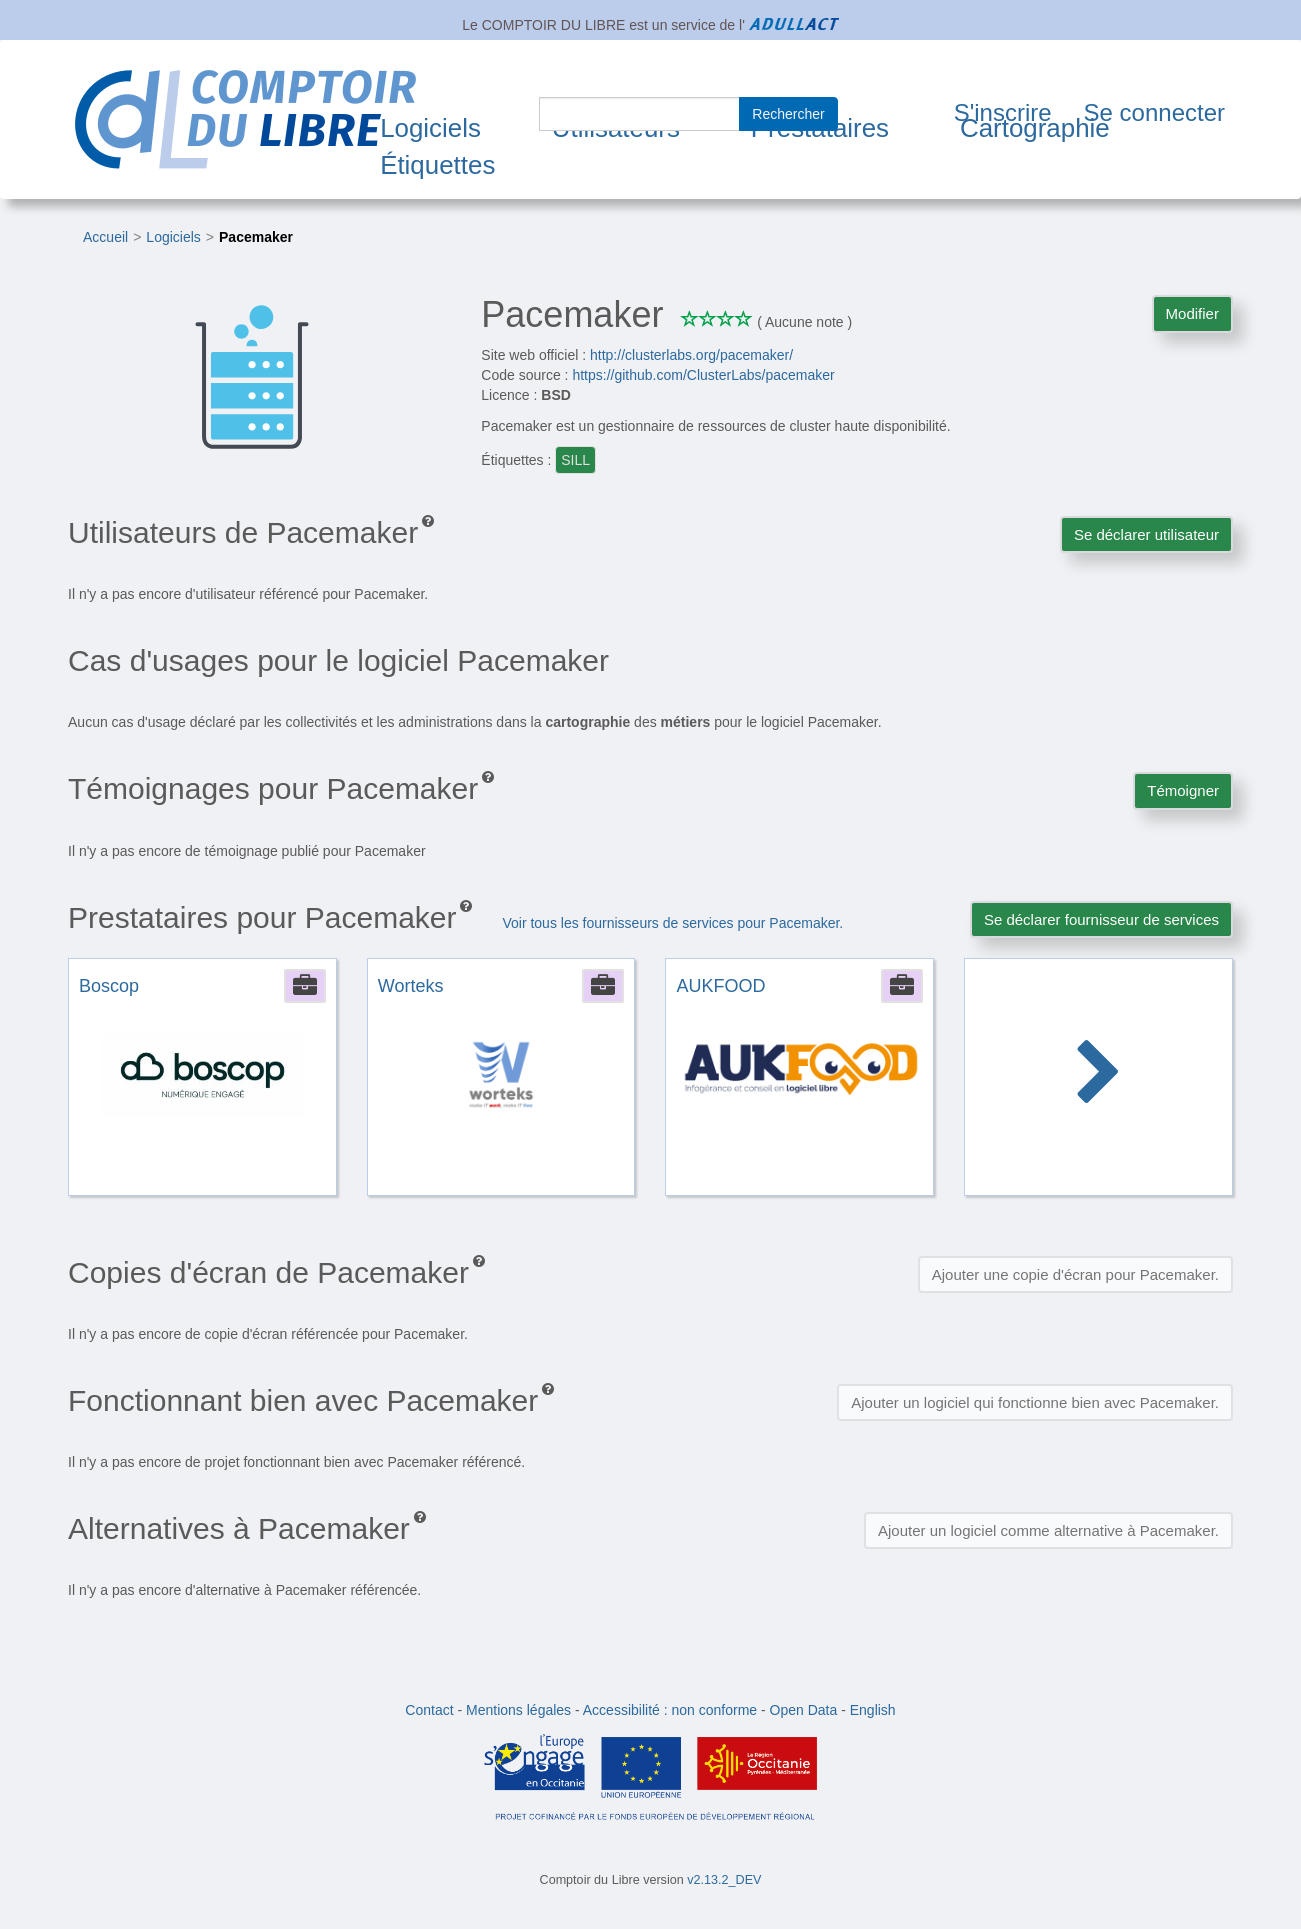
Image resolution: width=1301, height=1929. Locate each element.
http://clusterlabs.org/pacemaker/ (691, 355)
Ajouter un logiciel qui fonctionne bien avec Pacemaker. (1035, 1402)
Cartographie (1035, 128)
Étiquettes (437, 165)
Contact (429, 1710)
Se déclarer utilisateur (1146, 534)
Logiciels (430, 128)
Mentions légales (518, 1710)
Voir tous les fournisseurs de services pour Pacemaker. (672, 923)
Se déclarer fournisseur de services (1101, 919)
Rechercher (788, 114)
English (873, 1710)
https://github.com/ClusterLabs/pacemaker (703, 375)
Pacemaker (256, 237)
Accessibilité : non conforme (670, 1710)
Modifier (1192, 313)
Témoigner (1183, 790)
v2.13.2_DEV (724, 1880)
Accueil (105, 237)
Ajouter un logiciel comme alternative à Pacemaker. (1048, 1530)
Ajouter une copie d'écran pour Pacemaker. (1075, 1274)
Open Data (804, 1710)
